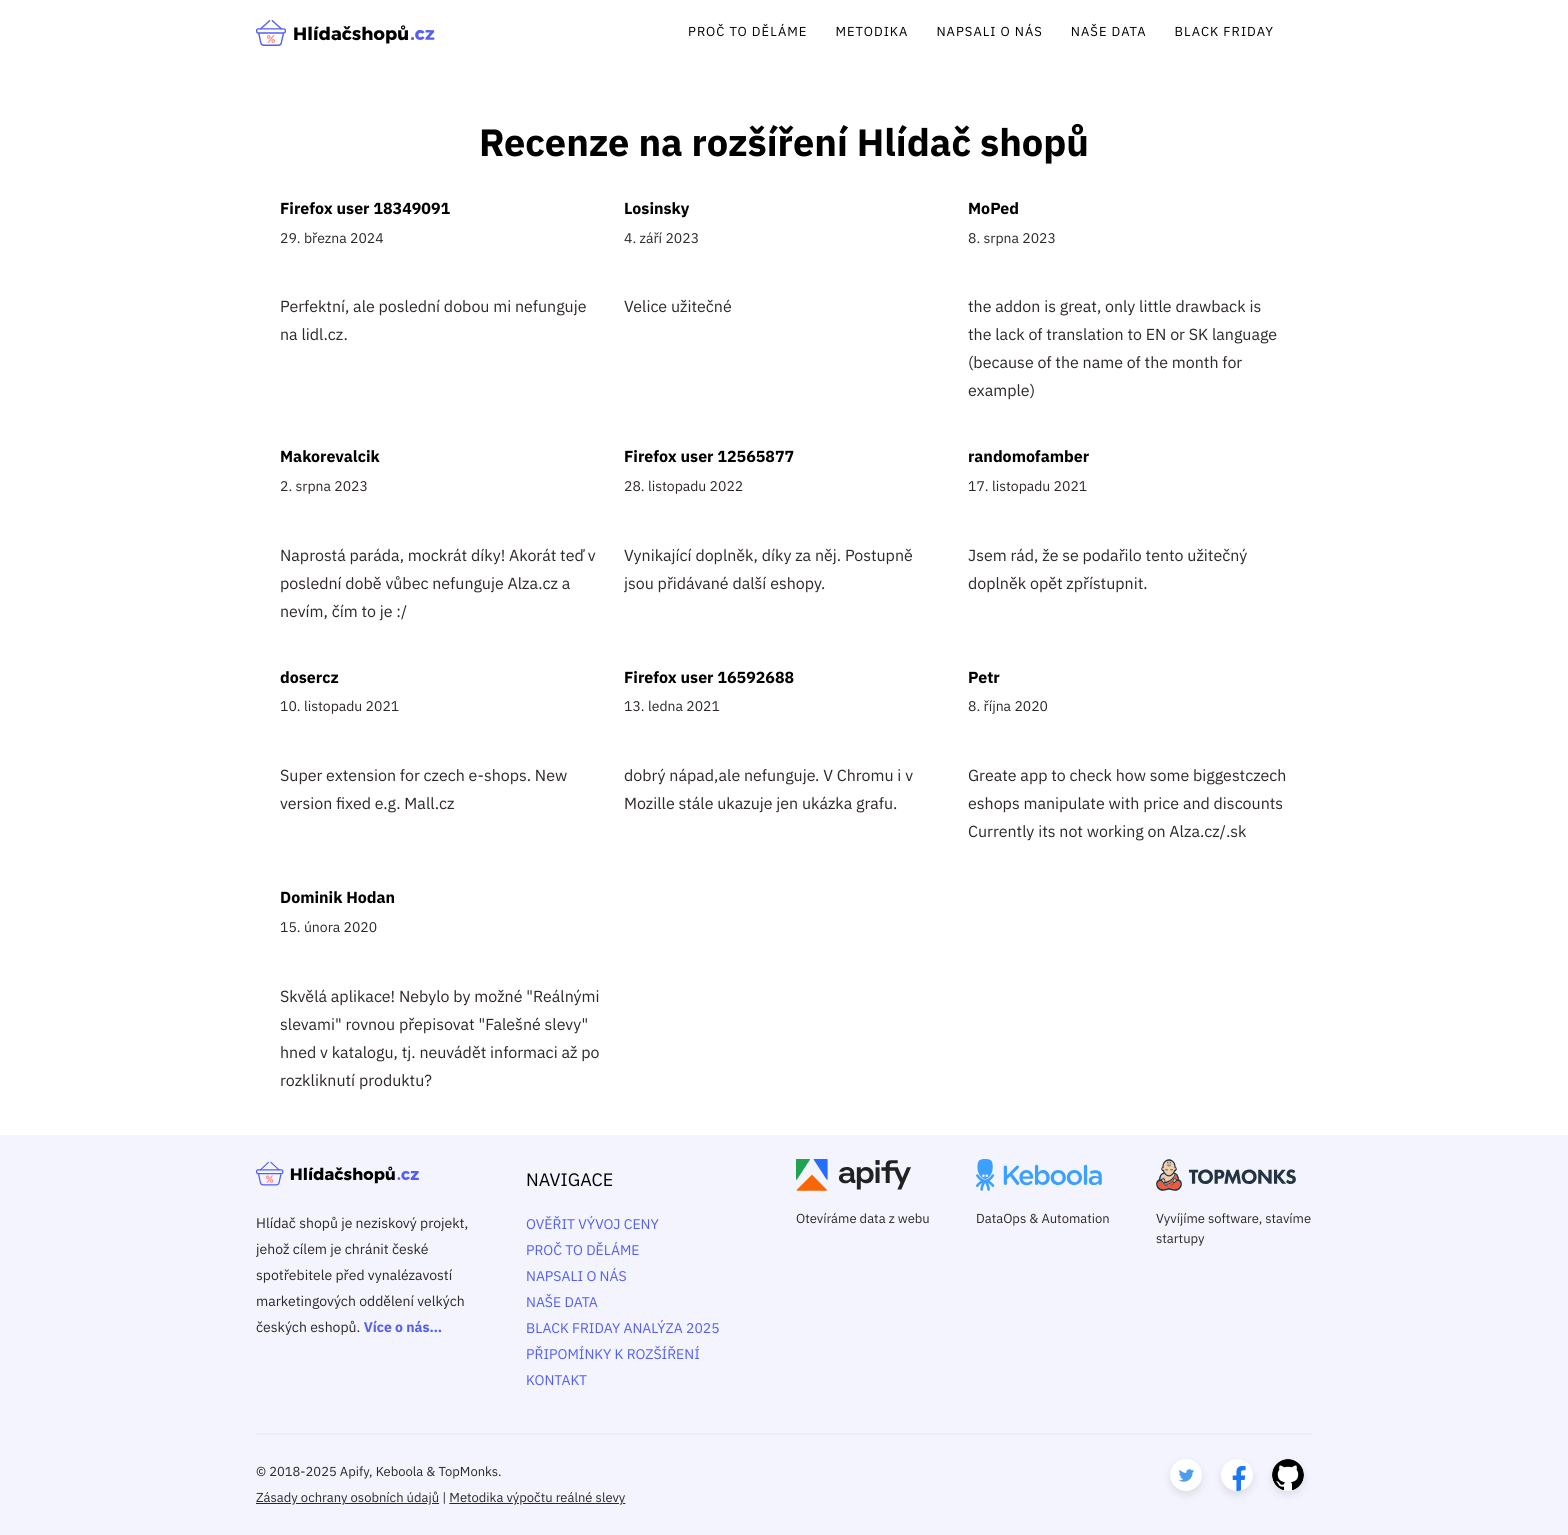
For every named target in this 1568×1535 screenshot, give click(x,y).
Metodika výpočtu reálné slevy (537, 1497)
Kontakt (556, 1380)
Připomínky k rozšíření (613, 1354)
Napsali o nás (989, 31)
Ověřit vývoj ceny (592, 1224)
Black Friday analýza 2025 (623, 1328)
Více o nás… (403, 1327)
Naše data (1109, 31)
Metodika (871, 31)
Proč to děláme (747, 31)
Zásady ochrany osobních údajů (347, 1497)
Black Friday (1224, 31)
